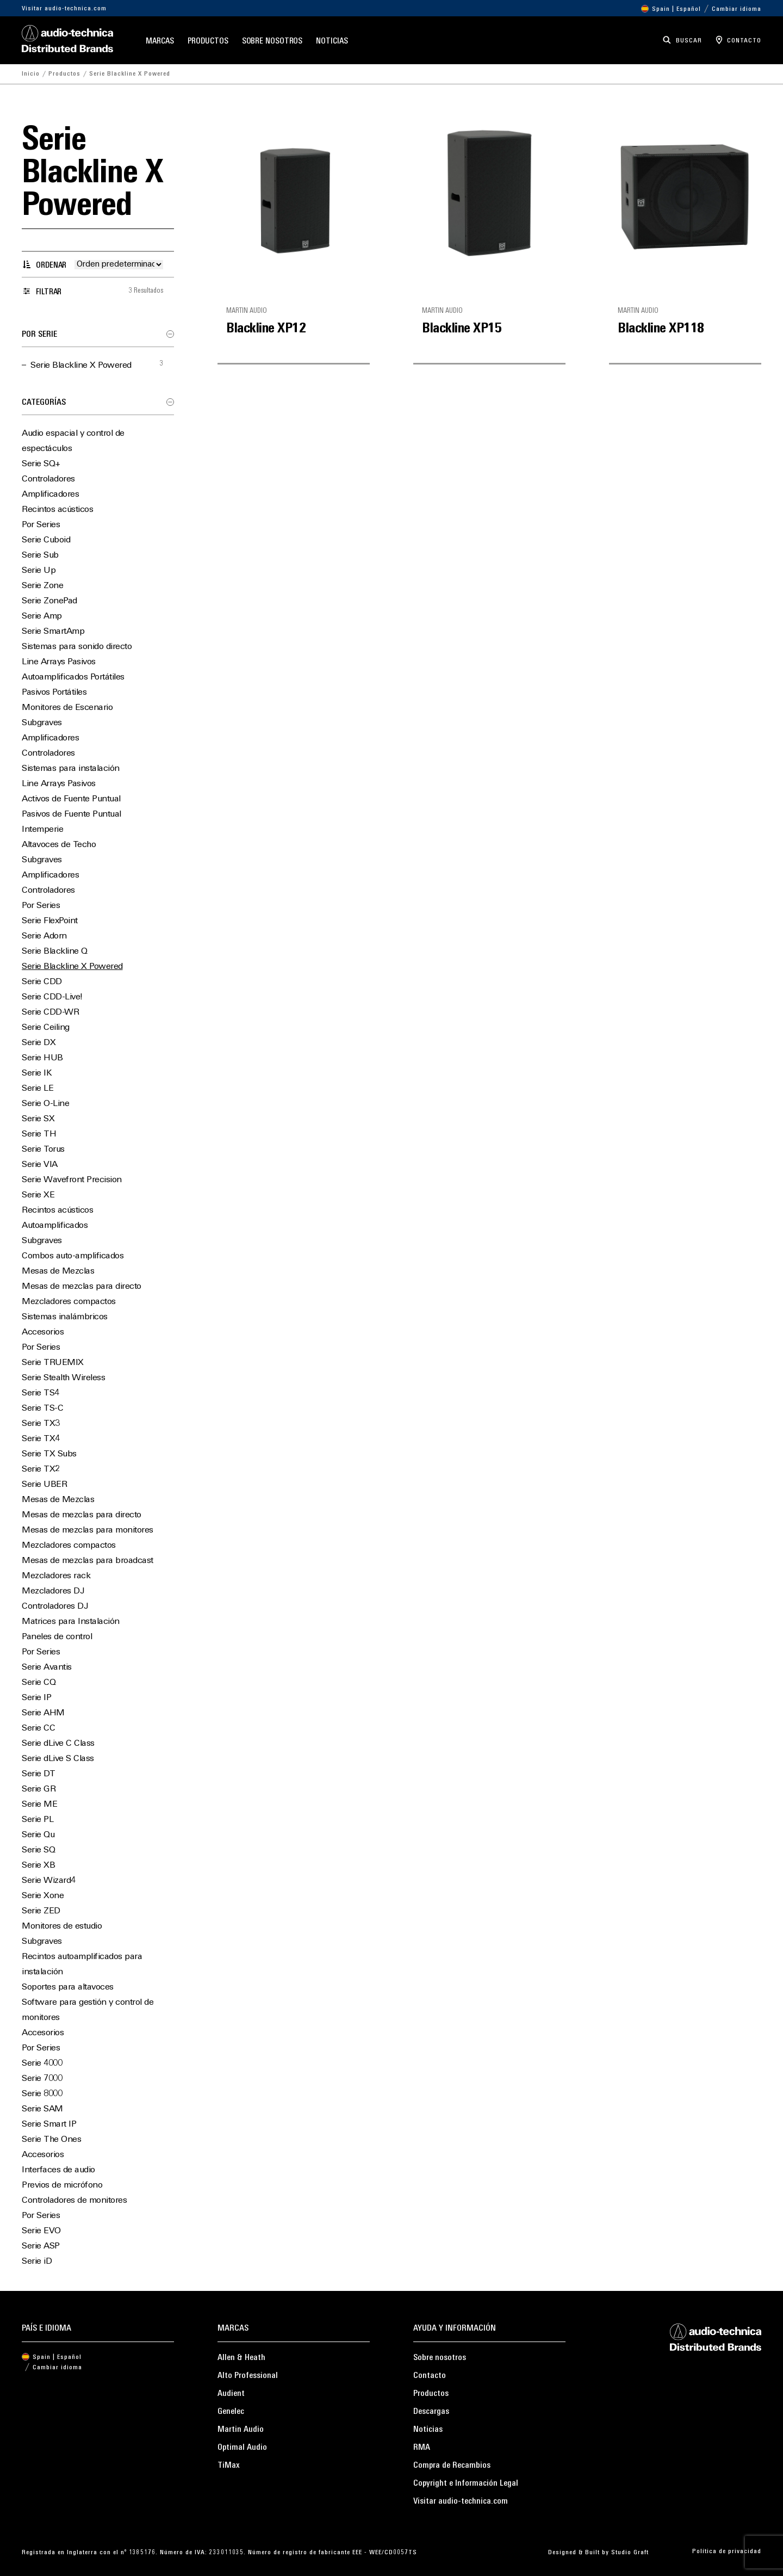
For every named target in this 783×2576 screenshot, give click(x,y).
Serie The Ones (51, 2139)
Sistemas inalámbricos (65, 1317)
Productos (208, 42)
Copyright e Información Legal (465, 2483)
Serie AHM (43, 1713)
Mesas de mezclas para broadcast (87, 1560)
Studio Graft (630, 2552)
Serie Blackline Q (55, 951)
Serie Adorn (44, 936)
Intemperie (42, 829)
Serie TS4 (40, 1393)
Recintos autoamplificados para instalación (82, 1964)
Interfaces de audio (58, 2170)
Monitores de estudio (62, 1926)
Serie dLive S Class (58, 1759)
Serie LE (37, 1088)
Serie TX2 (41, 1469)
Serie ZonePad (49, 601)
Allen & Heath (241, 2357)
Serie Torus (43, 1149)
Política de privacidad (726, 2551)
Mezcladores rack (56, 1576)
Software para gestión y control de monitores (87, 2010)
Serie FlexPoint (50, 921)
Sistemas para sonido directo (77, 647)
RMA (421, 2447)
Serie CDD (42, 982)
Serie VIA (40, 1164)
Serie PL (37, 1819)
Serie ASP (41, 2246)
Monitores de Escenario (67, 707)
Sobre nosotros (272, 42)
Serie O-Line (45, 1103)
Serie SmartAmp (53, 631)
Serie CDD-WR (50, 1012)
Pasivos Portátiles (54, 692)
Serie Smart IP (49, 2124)
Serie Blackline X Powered (81, 365)
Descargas (431, 2411)
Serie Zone (42, 586)
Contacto (429, 2375)
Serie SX (38, 1119)
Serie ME (39, 1804)
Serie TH (39, 1134)
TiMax (228, 2465)
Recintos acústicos (57, 509)
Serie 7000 (42, 2078)
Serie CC (38, 1728)
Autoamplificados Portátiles (73, 677)
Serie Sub (40, 555)
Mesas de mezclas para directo (81, 1286)
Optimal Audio (242, 2447)
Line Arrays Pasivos (59, 662)
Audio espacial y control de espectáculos (73, 441)
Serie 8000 (42, 2094)
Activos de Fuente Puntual (71, 799)
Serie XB (38, 1865)
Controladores (48, 479)
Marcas (159, 42)
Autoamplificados (55, 1225)
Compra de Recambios (451, 2465)
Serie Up (38, 570)
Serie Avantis (47, 1667)
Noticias (331, 42)
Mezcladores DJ (53, 1591)
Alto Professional (247, 2375)
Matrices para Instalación (71, 1621)
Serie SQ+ (41, 464)
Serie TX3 (41, 1423)
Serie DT (38, 1774)
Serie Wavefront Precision (72, 1180)
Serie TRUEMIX (53, 1362)
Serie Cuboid (46, 540)
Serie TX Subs (49, 1454)
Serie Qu (38, 1835)
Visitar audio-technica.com (64, 8)
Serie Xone (43, 1896)
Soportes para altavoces (68, 1987)
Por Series (41, 525)
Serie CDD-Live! (52, 997)
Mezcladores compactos (69, 1302)
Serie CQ (38, 1682)
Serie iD (37, 2261)
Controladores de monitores (74, 2200)
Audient (231, 2393)
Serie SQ (38, 1850)
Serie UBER (44, 1484)
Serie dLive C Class (58, 1743)
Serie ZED (41, 1911)
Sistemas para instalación (71, 768)
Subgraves (42, 723)
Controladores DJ (55, 1606)
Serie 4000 (42, 2063)
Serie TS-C (42, 1408)
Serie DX (38, 1043)
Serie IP (36, 1698)
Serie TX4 (41, 1439)
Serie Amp (42, 616)
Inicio (31, 74)
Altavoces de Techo (59, 845)
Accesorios (43, 1332)
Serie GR (38, 1789)
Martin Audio (240, 2429)
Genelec (230, 2411)
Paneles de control (57, 1637)
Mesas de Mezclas (58, 1271)
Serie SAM (42, 2109)
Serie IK (37, 1073)
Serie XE (38, 1195)
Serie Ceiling (46, 1027)
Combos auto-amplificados (72, 1256)
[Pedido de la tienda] (118, 264)
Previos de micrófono (62, 2185)
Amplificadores (50, 494)
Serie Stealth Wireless (63, 1378)
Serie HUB (42, 1058)
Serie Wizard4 (49, 1880)
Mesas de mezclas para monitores (87, 1530)
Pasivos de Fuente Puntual (71, 814)
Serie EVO (41, 2231)
